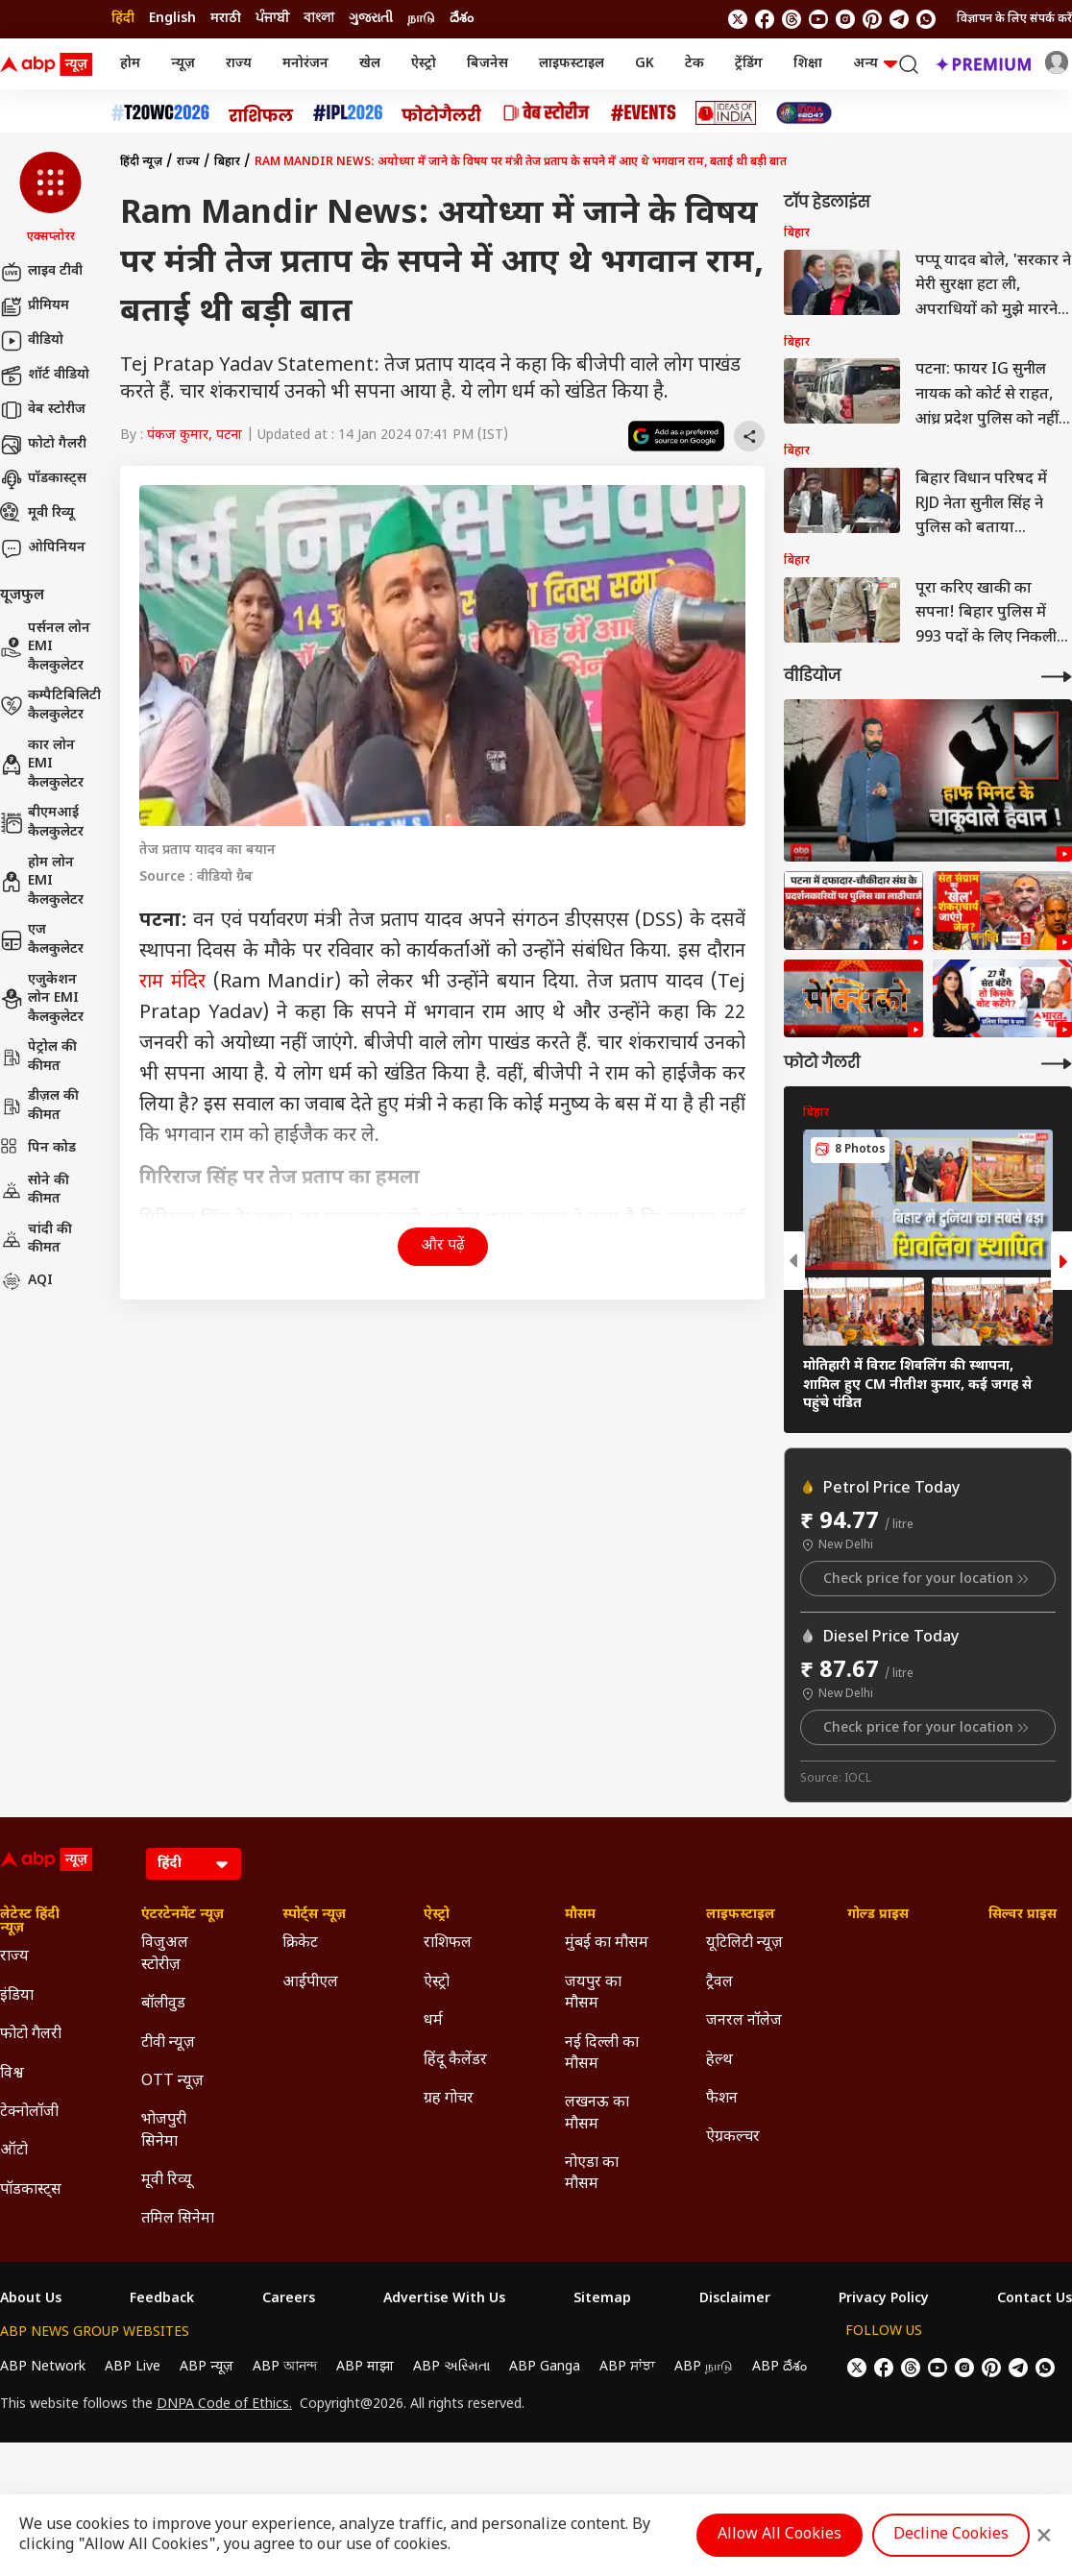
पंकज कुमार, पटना (194, 435)
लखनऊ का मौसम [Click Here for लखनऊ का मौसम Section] (597, 2113)
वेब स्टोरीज (42, 410)
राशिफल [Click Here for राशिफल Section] (448, 1943)
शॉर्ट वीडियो (44, 375)
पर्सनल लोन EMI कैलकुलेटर (45, 647)
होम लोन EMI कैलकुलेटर (42, 882)
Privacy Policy (884, 2299)
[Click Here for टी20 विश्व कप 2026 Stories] (160, 113)
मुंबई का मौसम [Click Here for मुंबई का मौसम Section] (606, 1943)
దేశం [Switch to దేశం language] (462, 19)
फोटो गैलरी (43, 444)
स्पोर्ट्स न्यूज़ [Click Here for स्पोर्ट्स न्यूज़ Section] (314, 1915)
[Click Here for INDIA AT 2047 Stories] (804, 113)
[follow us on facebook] (764, 19)
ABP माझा (365, 2367)
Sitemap (602, 2299)
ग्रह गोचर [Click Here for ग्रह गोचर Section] (449, 2099)
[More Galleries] (1056, 1064)
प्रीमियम (34, 306)
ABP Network (42, 2367)
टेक (694, 64)
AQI (26, 1281)
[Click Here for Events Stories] (643, 113)
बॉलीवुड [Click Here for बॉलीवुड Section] (163, 2004)
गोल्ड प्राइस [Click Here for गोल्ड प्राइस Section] (878, 1915)
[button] (50, 199)
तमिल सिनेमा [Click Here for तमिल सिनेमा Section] (177, 2219)
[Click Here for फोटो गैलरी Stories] (442, 113)
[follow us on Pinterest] (872, 19)
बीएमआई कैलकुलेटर (42, 822)
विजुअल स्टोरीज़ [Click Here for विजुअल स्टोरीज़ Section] (164, 1954)
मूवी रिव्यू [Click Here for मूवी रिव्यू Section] (166, 2181)
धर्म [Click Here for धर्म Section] (433, 2021)
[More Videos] (1056, 676)
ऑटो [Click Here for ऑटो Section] (14, 2151)
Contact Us (1034, 2299)
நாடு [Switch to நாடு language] (421, 19)
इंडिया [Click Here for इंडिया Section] (17, 1996)
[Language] (193, 1864)
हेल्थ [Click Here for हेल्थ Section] (719, 2061)
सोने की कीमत (34, 1190)
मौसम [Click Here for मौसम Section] (580, 1915)
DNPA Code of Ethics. (224, 2405)
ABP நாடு (703, 2367)
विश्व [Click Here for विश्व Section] (12, 2074)
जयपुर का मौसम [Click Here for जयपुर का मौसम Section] (593, 1993)
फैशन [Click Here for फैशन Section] (722, 2099)
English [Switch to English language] (172, 19)
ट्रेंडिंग (749, 64)
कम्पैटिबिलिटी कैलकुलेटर (50, 705)
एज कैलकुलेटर (42, 940)
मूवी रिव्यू (37, 513)
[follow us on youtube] (818, 19)
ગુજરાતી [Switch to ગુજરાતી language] (371, 19)
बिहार (227, 162)
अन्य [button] (875, 64)
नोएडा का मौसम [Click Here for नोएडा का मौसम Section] (592, 2174)
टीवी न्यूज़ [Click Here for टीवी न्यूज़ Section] (168, 2043)
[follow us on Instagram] (845, 19)
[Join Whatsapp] (926, 19)
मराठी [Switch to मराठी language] (225, 19)
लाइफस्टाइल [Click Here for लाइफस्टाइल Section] (740, 1915)
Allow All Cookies (779, 2535)
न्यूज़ (183, 64)
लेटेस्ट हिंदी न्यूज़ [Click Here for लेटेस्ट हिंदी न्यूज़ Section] (30, 1921)
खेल (369, 64)
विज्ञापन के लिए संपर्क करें (1014, 19)
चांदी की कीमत (36, 1239)
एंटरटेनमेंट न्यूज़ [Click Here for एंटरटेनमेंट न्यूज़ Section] (182, 1915)
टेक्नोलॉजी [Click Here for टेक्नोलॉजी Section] (29, 2112)
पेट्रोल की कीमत (38, 1057)
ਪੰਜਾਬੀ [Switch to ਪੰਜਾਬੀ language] (272, 19)
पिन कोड (38, 1148)
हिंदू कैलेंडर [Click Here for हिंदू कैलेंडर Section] (455, 2061)
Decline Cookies (951, 2535)
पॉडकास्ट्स (43, 479)
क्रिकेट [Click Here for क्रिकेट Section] (300, 1943)
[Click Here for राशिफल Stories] (261, 113)
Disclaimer (734, 2299)
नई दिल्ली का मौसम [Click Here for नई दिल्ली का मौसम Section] (602, 2054)
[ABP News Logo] (50, 64)
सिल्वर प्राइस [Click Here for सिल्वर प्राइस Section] (1022, 1915)
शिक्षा (807, 64)
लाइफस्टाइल (571, 64)
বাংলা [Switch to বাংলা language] (319, 19)
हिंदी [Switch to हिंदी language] (122, 19)
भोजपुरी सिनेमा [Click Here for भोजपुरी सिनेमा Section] (163, 2130)
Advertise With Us (444, 2299)
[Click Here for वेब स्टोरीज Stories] (546, 113)
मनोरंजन (305, 64)
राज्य (239, 64)
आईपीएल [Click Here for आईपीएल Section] (310, 1983)
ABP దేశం (779, 2367)
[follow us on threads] (791, 19)
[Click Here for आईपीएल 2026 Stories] (347, 113)
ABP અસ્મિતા (451, 2367)
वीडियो (31, 340)
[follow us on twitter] (737, 19)
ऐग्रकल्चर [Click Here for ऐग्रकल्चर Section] (733, 2137)
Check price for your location (928, 1579)
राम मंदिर (172, 982)
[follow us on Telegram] (899, 19)
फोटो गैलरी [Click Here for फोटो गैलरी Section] (30, 2035)
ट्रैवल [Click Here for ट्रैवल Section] (719, 1983)
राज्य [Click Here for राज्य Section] (14, 1957)
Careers (288, 2299)
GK (644, 64)
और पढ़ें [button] (443, 1246)
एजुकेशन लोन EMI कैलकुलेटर (42, 999)
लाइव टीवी (41, 271)
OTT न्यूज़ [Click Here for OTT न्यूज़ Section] (172, 2082)
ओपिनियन (42, 548)
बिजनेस (487, 64)
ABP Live (132, 2367)
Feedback (162, 2299)
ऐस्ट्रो (423, 64)
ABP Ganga (544, 2367)
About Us (30, 2299)
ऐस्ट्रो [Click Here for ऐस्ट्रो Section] (437, 1915)
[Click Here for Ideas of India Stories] (725, 113)
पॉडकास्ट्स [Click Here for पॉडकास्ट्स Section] (30, 2190)
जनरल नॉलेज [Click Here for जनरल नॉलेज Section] (744, 2021)
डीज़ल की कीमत (39, 1106)
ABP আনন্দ (285, 2367)
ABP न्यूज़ (206, 2367)
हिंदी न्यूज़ (141, 162)
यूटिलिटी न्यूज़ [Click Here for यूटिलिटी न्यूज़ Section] (744, 1943)
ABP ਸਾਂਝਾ (627, 2367)
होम (130, 64)
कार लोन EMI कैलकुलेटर (42, 764)
